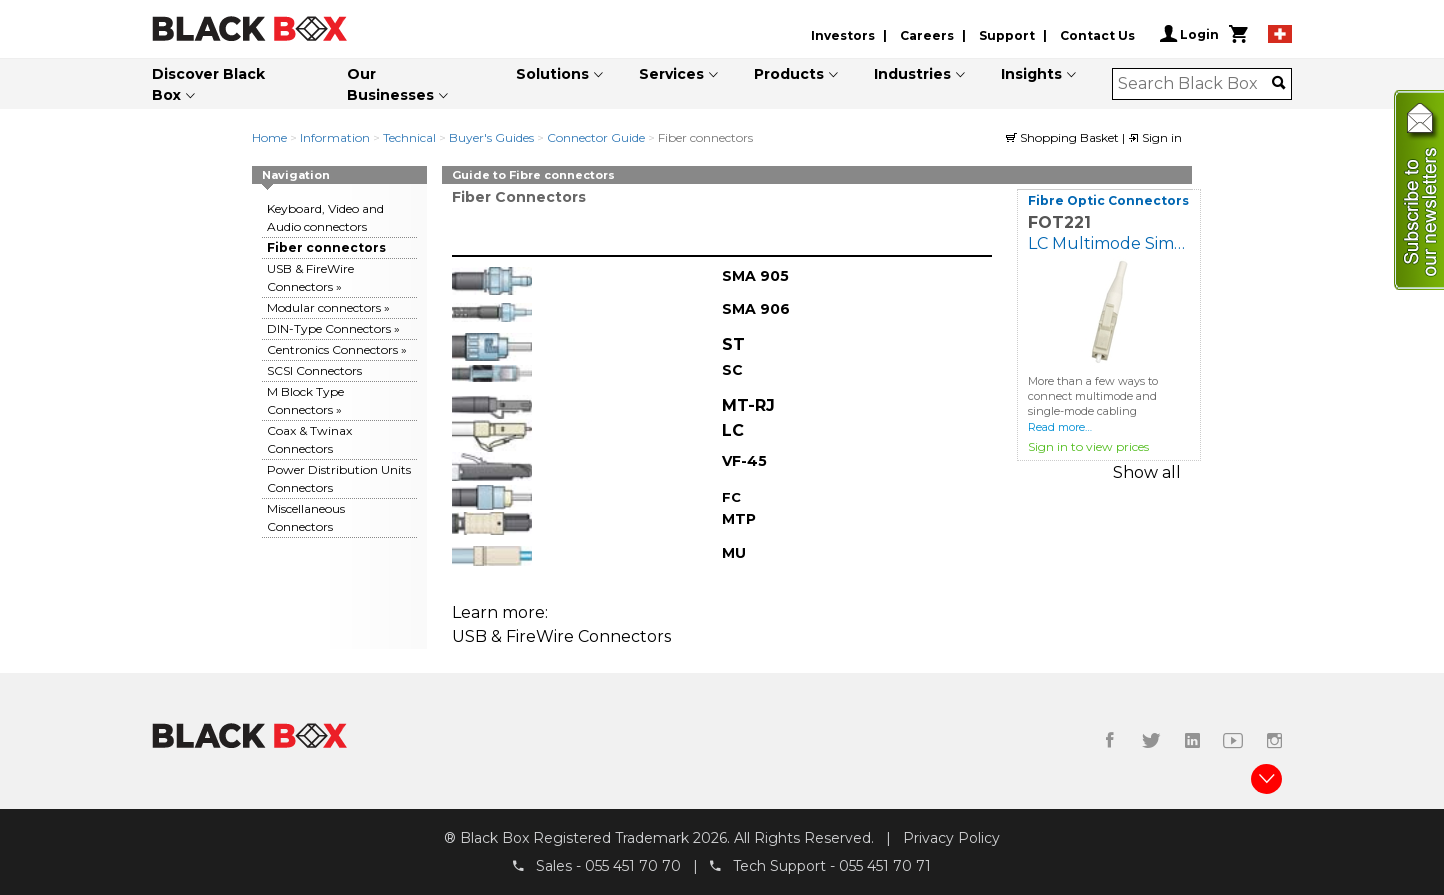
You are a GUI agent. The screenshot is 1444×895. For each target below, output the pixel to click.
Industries (912, 74)
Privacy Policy (951, 838)
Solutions (552, 74)
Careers (927, 35)
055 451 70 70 (633, 866)
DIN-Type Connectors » (333, 328)
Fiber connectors (326, 247)
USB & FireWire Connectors (561, 636)
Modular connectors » (328, 307)
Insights (1031, 74)
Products (789, 74)
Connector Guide (596, 137)
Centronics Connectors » (337, 349)
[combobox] (1195, 84)
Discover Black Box (208, 84)
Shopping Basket (1064, 137)
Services (671, 74)
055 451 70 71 (885, 866)
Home (269, 137)
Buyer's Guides (491, 137)
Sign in (1155, 137)
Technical (409, 137)
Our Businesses (390, 84)
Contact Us (1097, 35)
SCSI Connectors (314, 370)
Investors (843, 35)
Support (1007, 35)
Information (335, 137)
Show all (1147, 472)
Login (1189, 34)
